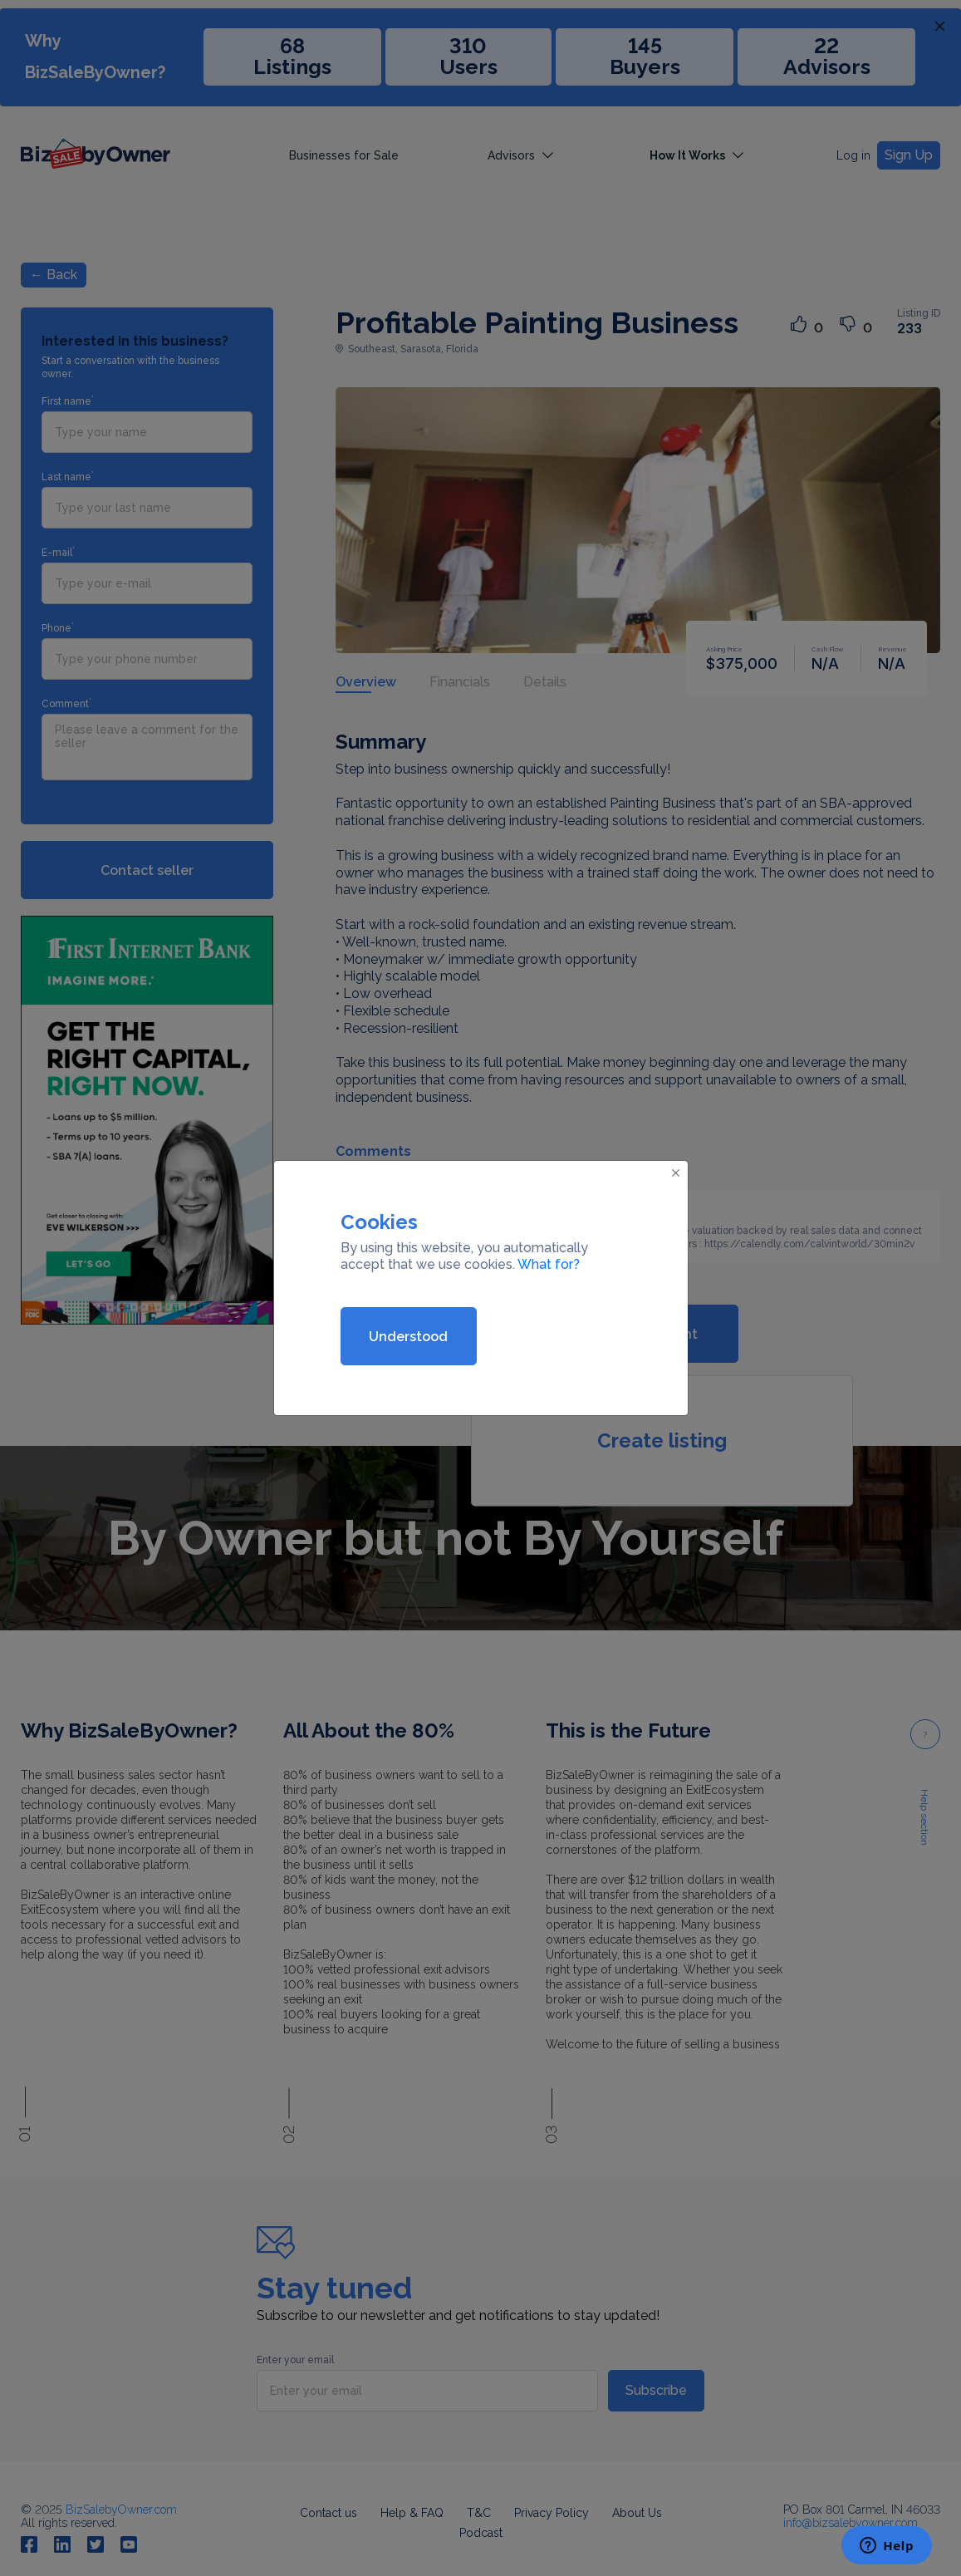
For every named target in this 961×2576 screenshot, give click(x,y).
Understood (408, 1337)
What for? (548, 1264)
